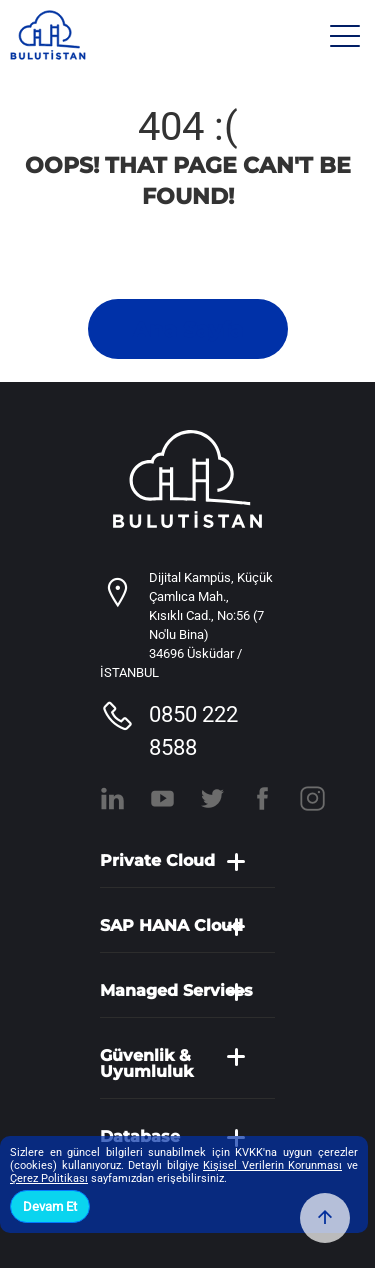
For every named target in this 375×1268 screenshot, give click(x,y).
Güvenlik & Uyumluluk (146, 1064)
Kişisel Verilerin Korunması (272, 1165)
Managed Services (176, 991)
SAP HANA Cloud (171, 926)
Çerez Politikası (49, 1178)
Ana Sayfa (188, 329)
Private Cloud (157, 861)
